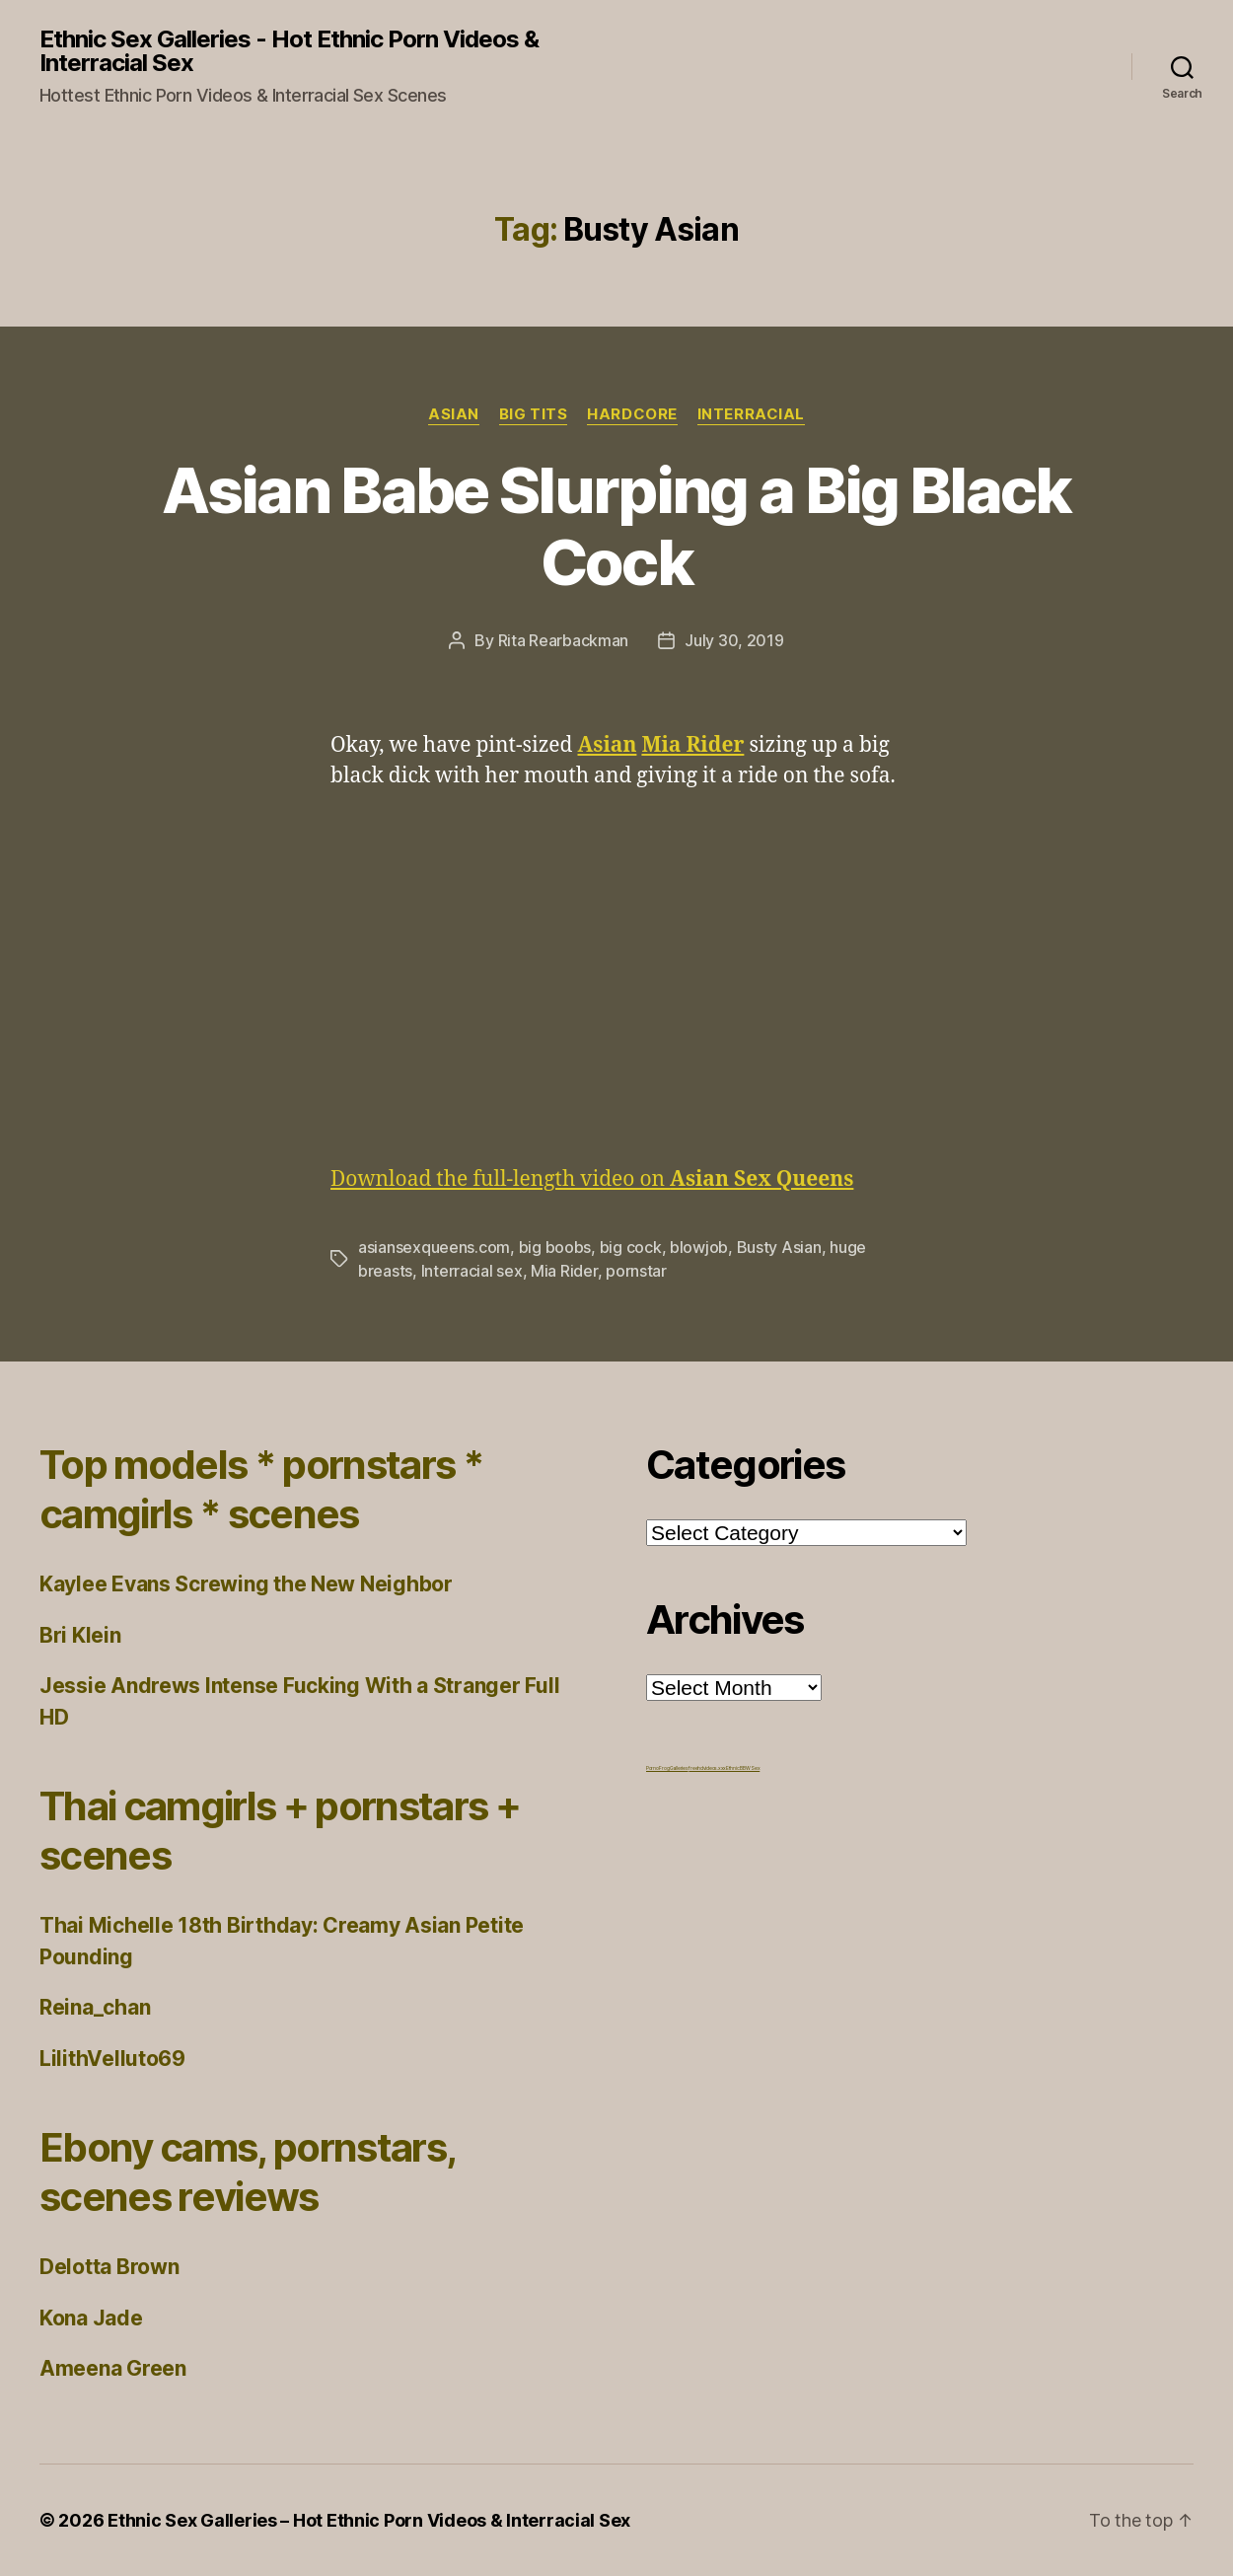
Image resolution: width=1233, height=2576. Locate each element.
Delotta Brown (109, 2266)
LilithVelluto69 (112, 2058)
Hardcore (632, 414)
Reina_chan (94, 2007)
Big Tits (533, 414)
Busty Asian (779, 1247)
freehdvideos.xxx (707, 1768)
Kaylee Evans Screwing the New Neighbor (246, 1584)
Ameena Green (112, 2368)
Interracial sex (472, 1271)
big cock (631, 1247)
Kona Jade (91, 2318)
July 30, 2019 (734, 640)
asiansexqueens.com (434, 1247)
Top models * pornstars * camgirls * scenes (261, 1489)
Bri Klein (80, 1635)
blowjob (699, 1247)
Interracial (751, 414)
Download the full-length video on (591, 1179)
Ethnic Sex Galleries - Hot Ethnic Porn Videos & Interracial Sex (289, 51)
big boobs (555, 1247)
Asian (453, 414)
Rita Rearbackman (563, 640)
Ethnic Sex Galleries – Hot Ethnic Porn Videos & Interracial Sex (369, 2520)
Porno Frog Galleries (667, 1768)
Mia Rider (564, 1271)
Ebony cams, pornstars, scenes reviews (247, 2172)
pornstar (636, 1271)
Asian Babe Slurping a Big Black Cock (616, 526)
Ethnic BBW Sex (743, 1768)
